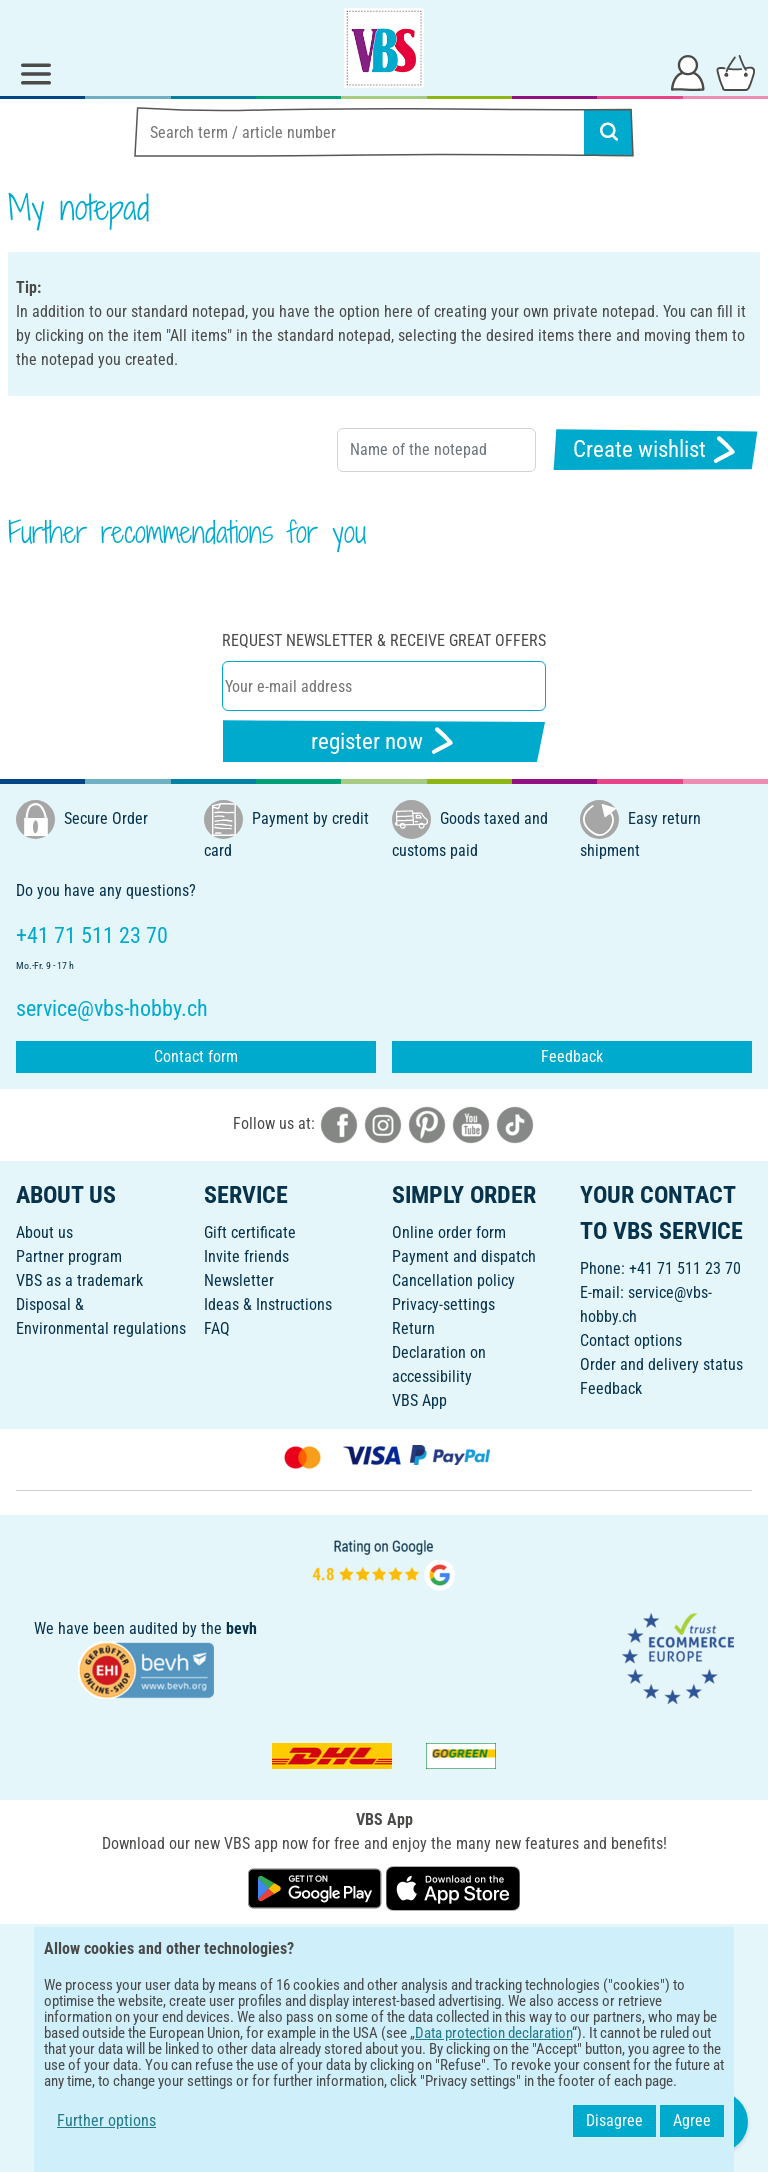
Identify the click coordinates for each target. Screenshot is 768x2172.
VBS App (419, 1400)
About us (44, 1232)
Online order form (449, 1232)
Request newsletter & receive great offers (384, 640)
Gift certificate (250, 1232)
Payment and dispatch (464, 1256)
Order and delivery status (661, 1364)
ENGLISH (384, 1952)
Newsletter (239, 1280)
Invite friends (246, 1256)
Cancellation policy (453, 1280)
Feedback (572, 1056)
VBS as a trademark (79, 1280)
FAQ (217, 1328)
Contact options (631, 1340)
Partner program (69, 1256)
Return (413, 1328)
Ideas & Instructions (268, 1304)
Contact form (196, 1056)
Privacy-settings (443, 1304)
